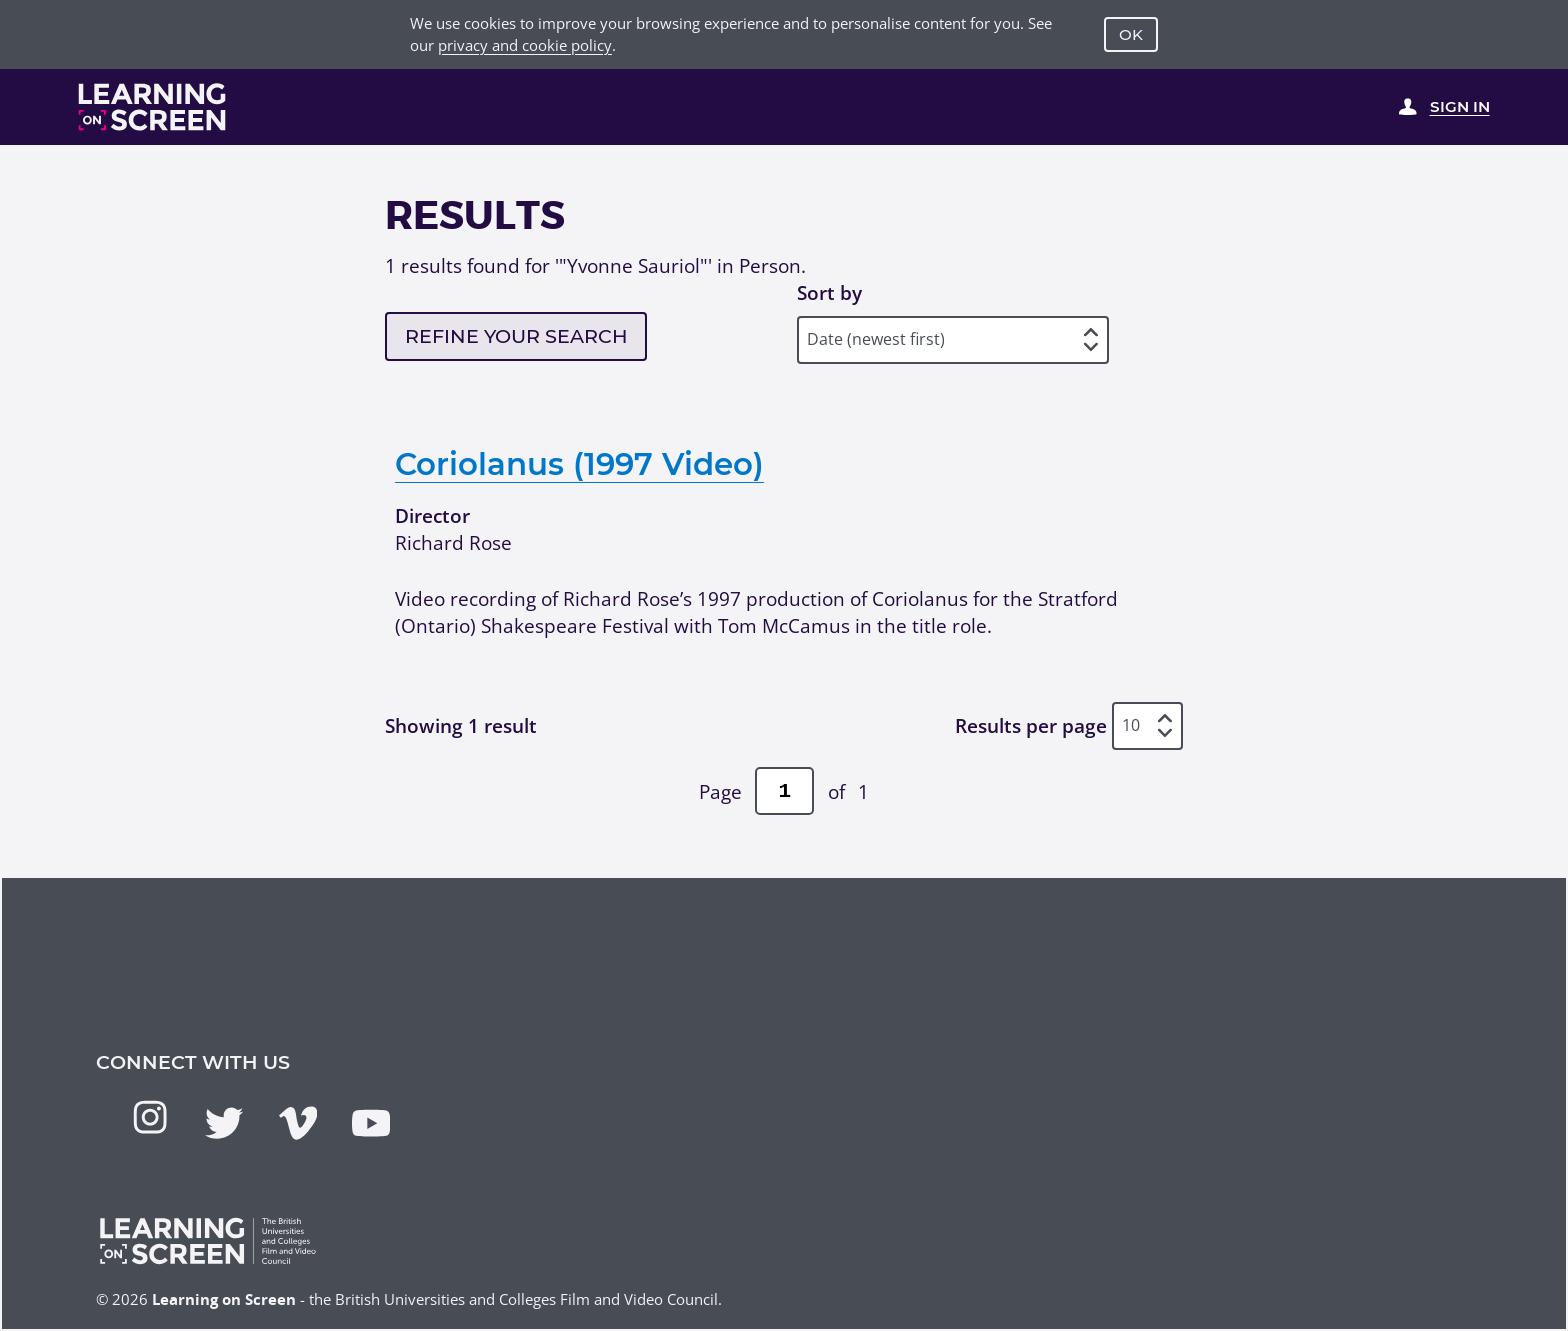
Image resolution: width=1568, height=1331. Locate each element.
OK (1131, 34)
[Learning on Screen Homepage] (152, 107)
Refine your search (516, 336)
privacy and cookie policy (525, 45)
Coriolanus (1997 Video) (579, 464)
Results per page (1031, 725)
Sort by (829, 292)
